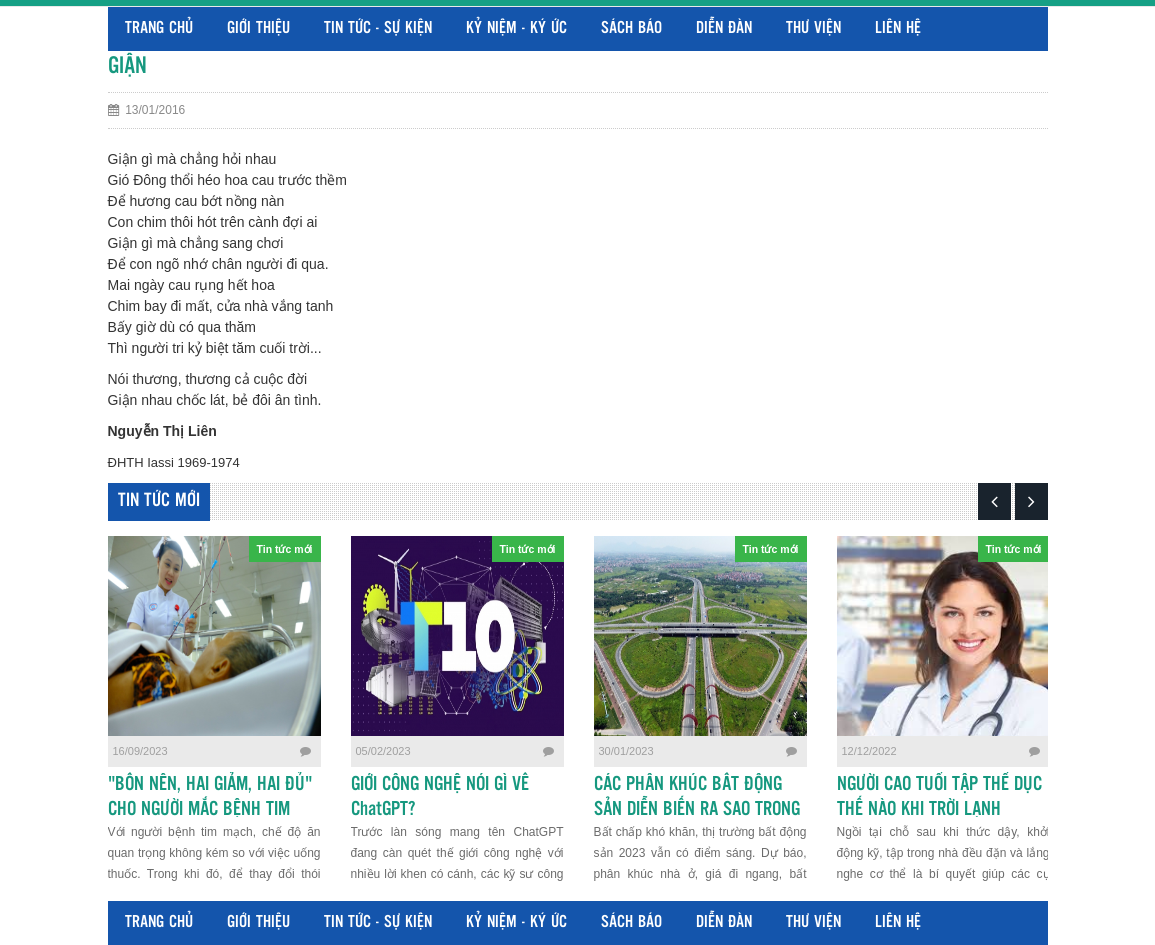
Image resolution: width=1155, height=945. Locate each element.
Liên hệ (898, 28)
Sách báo (631, 28)
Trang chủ (159, 28)
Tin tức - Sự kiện (378, 28)
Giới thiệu (258, 28)
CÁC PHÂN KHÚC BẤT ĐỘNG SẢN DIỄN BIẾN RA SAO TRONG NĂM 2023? (697, 810)
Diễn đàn (724, 28)
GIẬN (127, 66)
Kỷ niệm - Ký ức (516, 28)
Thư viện (813, 28)
